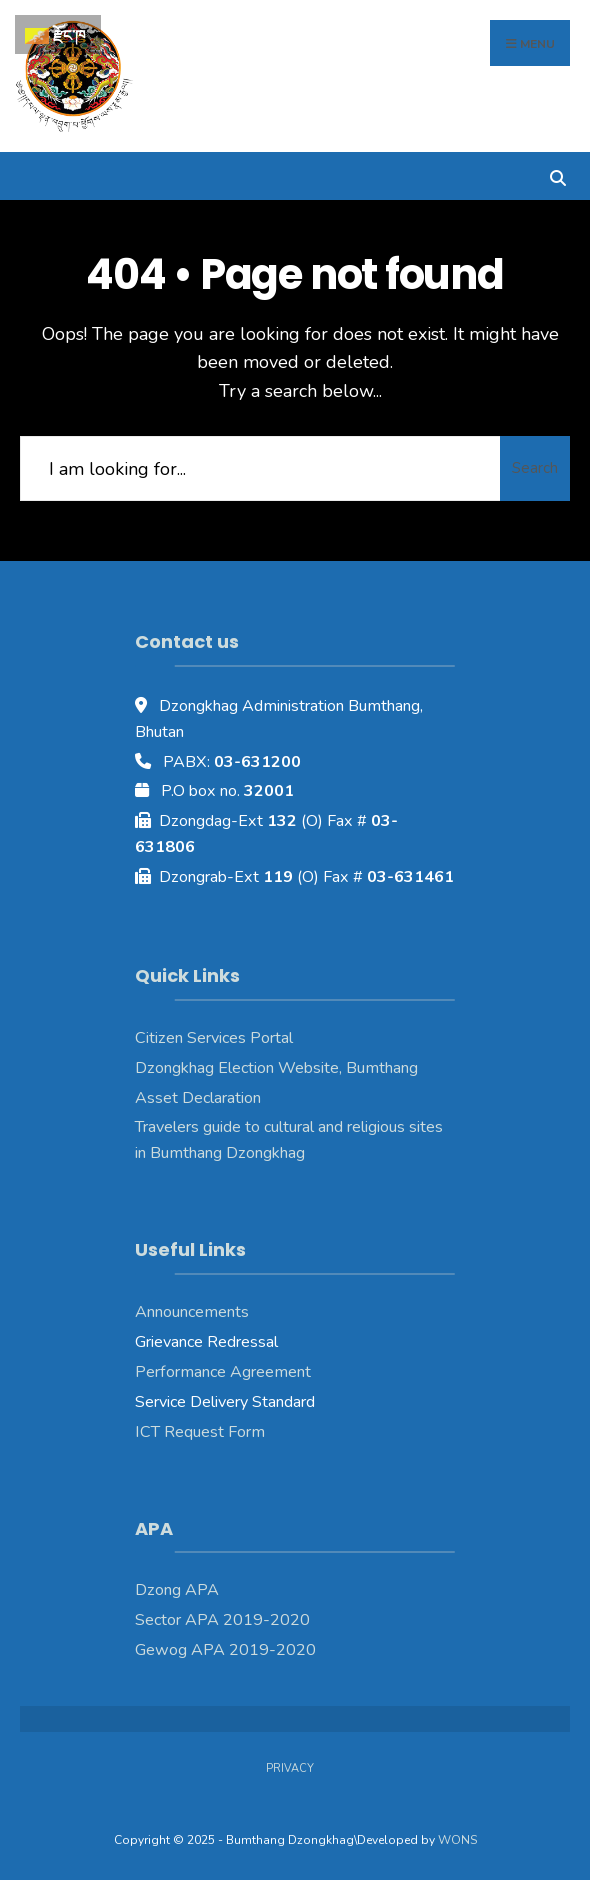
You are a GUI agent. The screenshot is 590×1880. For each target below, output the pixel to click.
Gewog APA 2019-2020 (225, 1650)
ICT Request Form (200, 1432)
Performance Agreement (223, 1372)
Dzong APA (177, 1590)
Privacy (290, 1768)
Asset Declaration (198, 1098)
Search (535, 468)
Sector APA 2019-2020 (222, 1620)
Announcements (192, 1312)
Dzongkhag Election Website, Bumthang (276, 1068)
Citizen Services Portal (214, 1038)
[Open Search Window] (557, 175)
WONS (457, 1840)
